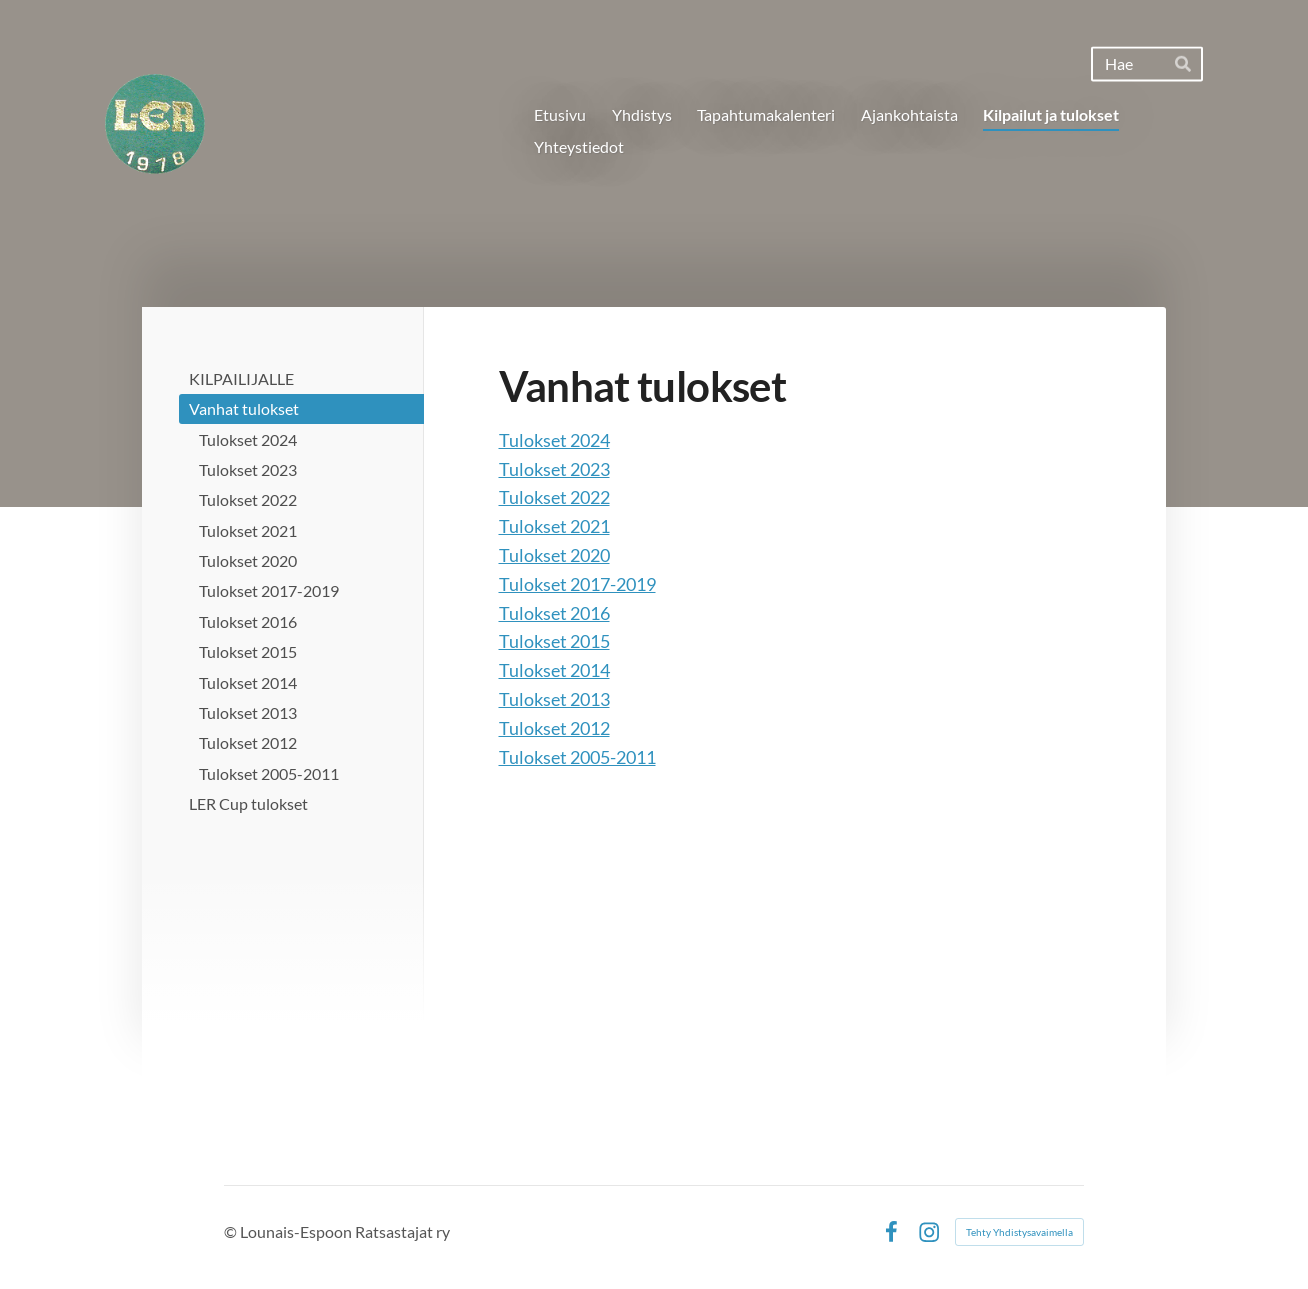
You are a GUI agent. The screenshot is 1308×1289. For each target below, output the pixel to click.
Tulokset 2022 (554, 497)
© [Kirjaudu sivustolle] (232, 1231)
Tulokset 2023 (554, 469)
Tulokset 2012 (554, 728)
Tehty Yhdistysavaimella (1019, 1232)
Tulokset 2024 (554, 440)
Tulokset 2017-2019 (577, 584)
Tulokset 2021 (554, 526)
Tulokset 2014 (554, 670)
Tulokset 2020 (554, 555)
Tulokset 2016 (554, 613)
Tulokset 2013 (554, 699)
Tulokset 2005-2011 (577, 757)
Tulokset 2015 (554, 641)
